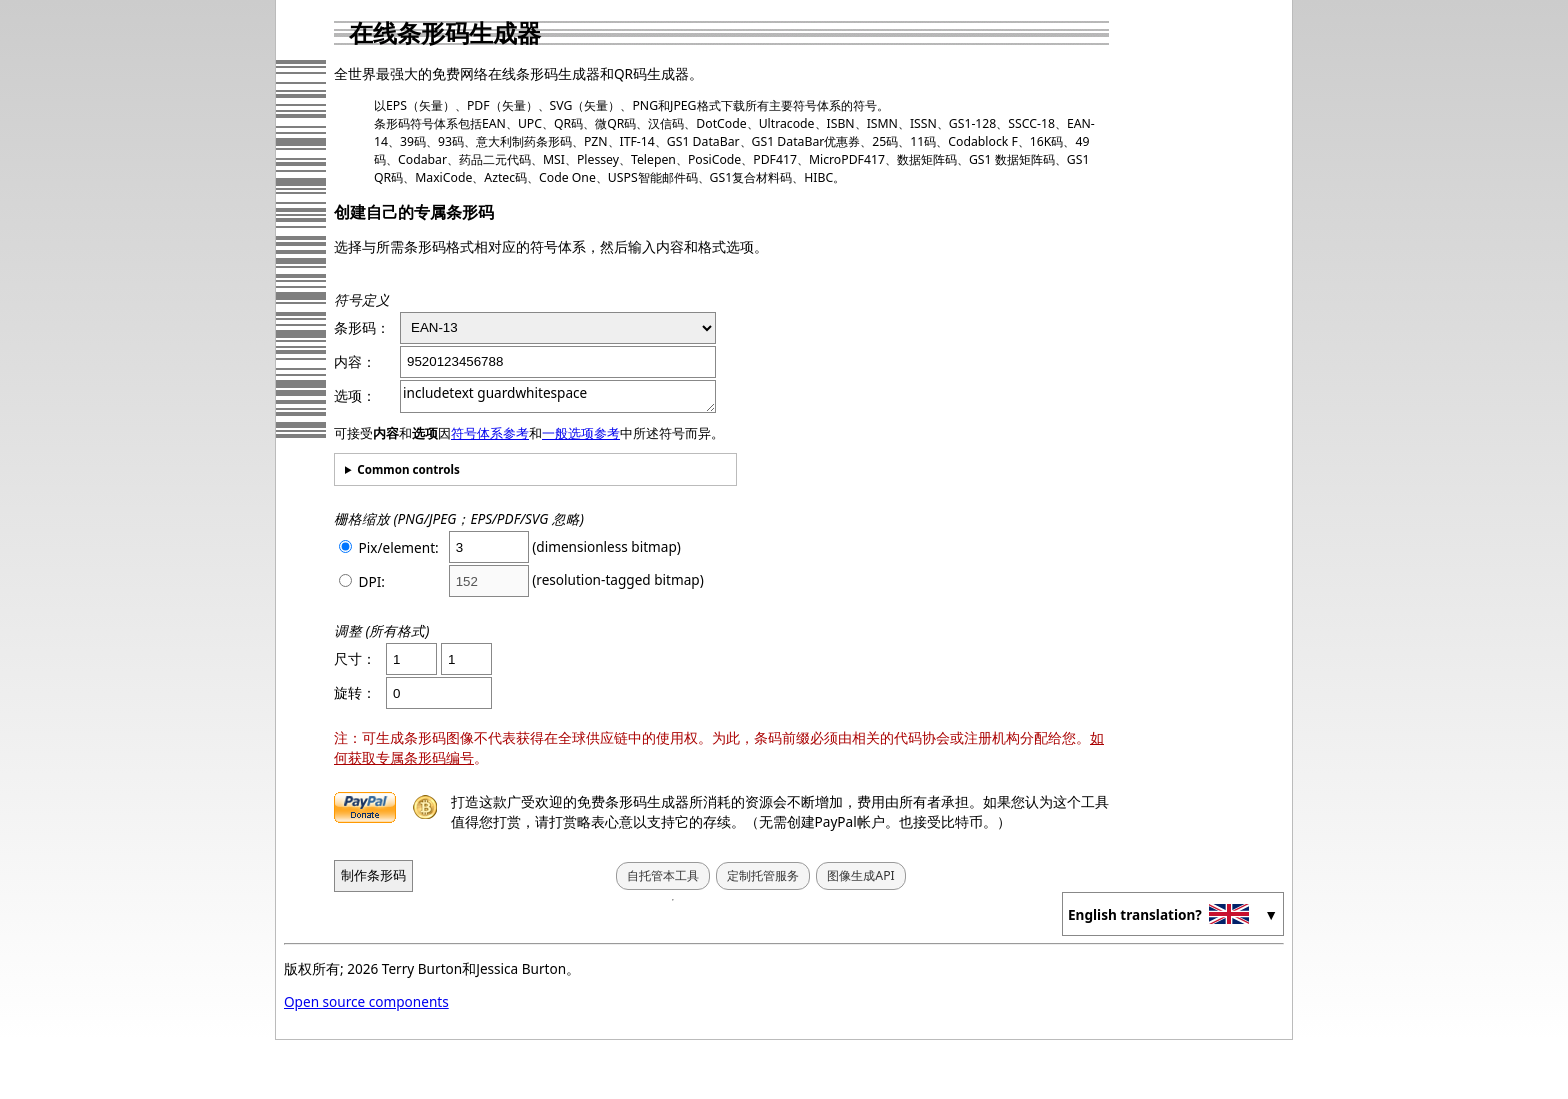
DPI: (362, 581)
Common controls (408, 469)
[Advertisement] (1209, 305)
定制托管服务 (763, 875)
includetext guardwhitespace (558, 396)
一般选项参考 (581, 433)
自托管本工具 (663, 875)
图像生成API (860, 875)
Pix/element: (389, 547)
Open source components (366, 1001)
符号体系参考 (490, 433)
